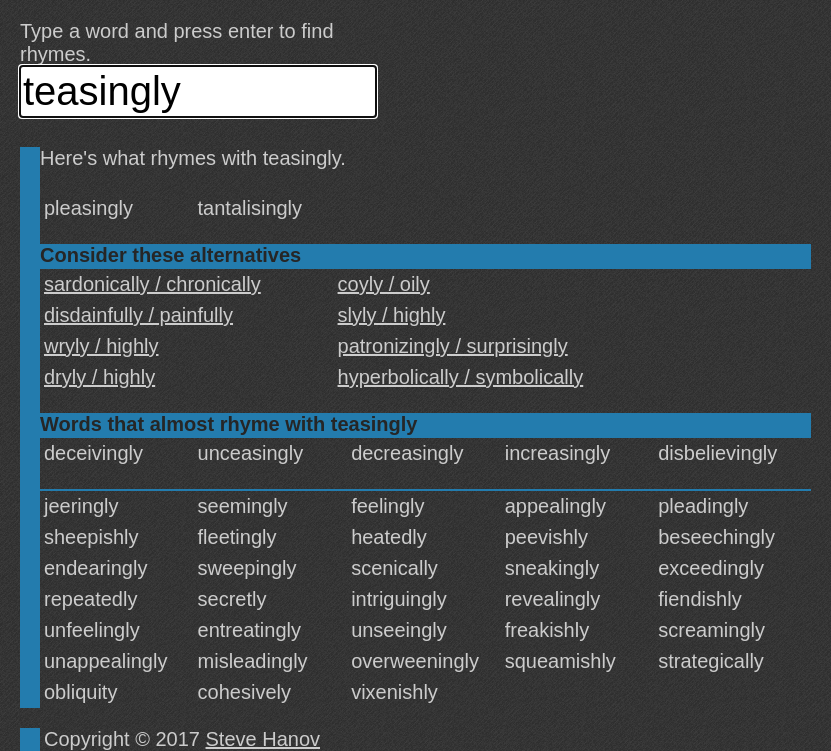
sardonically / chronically (152, 284)
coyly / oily (384, 284)
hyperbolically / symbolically (461, 377)
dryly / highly (99, 377)
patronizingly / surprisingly (453, 346)
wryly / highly (101, 346)
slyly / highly (392, 315)
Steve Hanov (263, 739)
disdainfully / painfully (138, 315)
